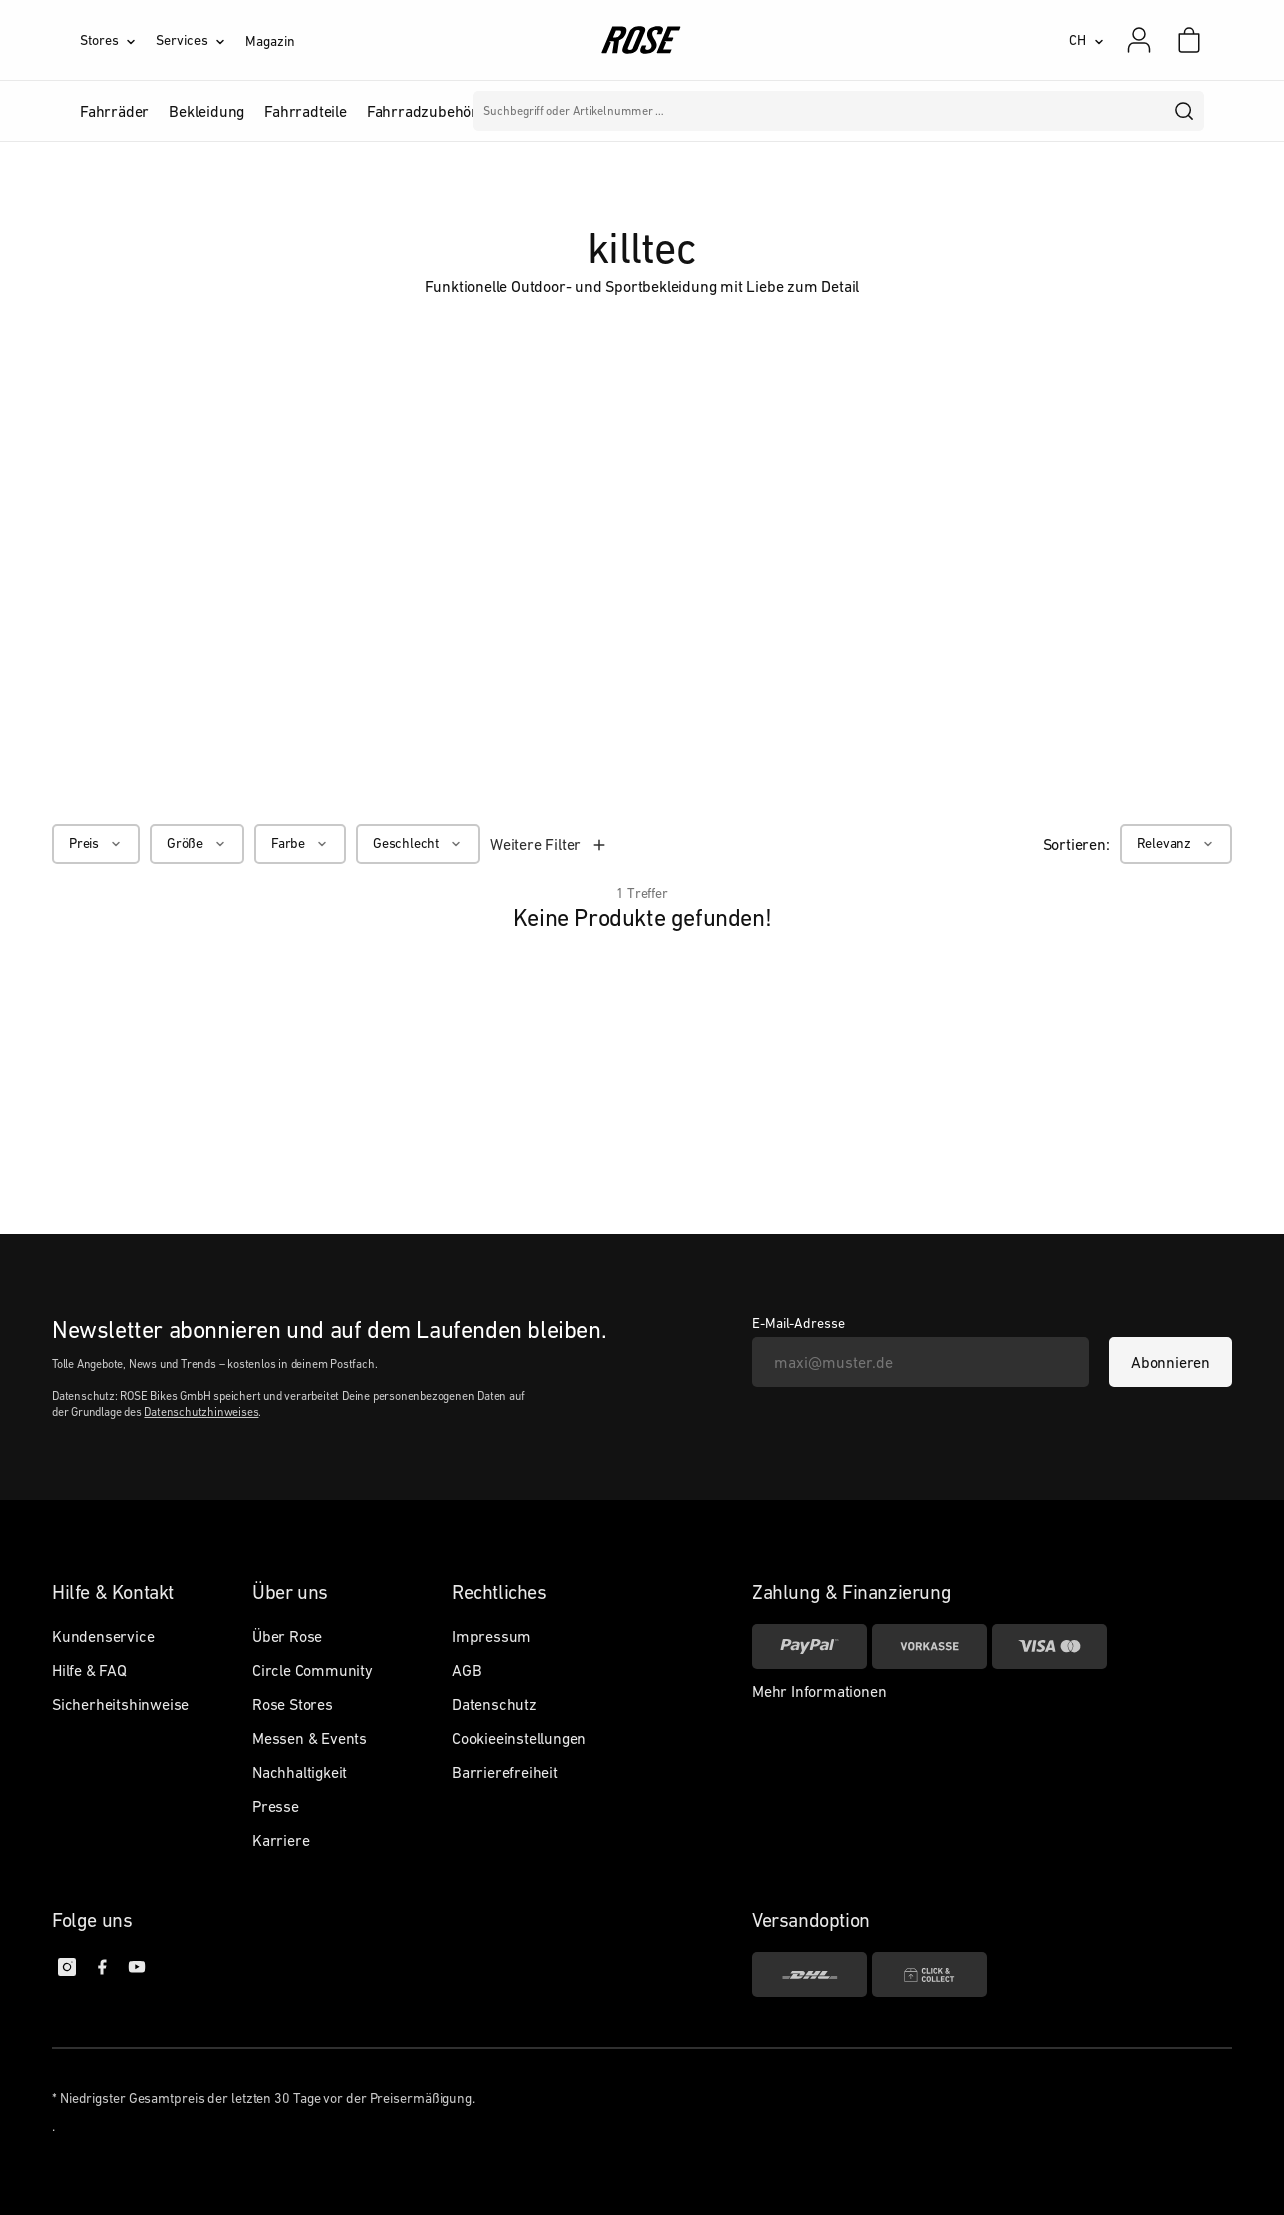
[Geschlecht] (418, 844)
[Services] (200, 40)
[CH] (1086, 40)
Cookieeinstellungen (519, 1738)
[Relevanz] (1176, 844)
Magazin (269, 41)
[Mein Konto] (1139, 40)
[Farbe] (300, 844)
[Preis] (96, 844)
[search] (1185, 111)
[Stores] (118, 40)
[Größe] (197, 844)
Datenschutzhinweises (201, 1412)
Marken (571, 111)
